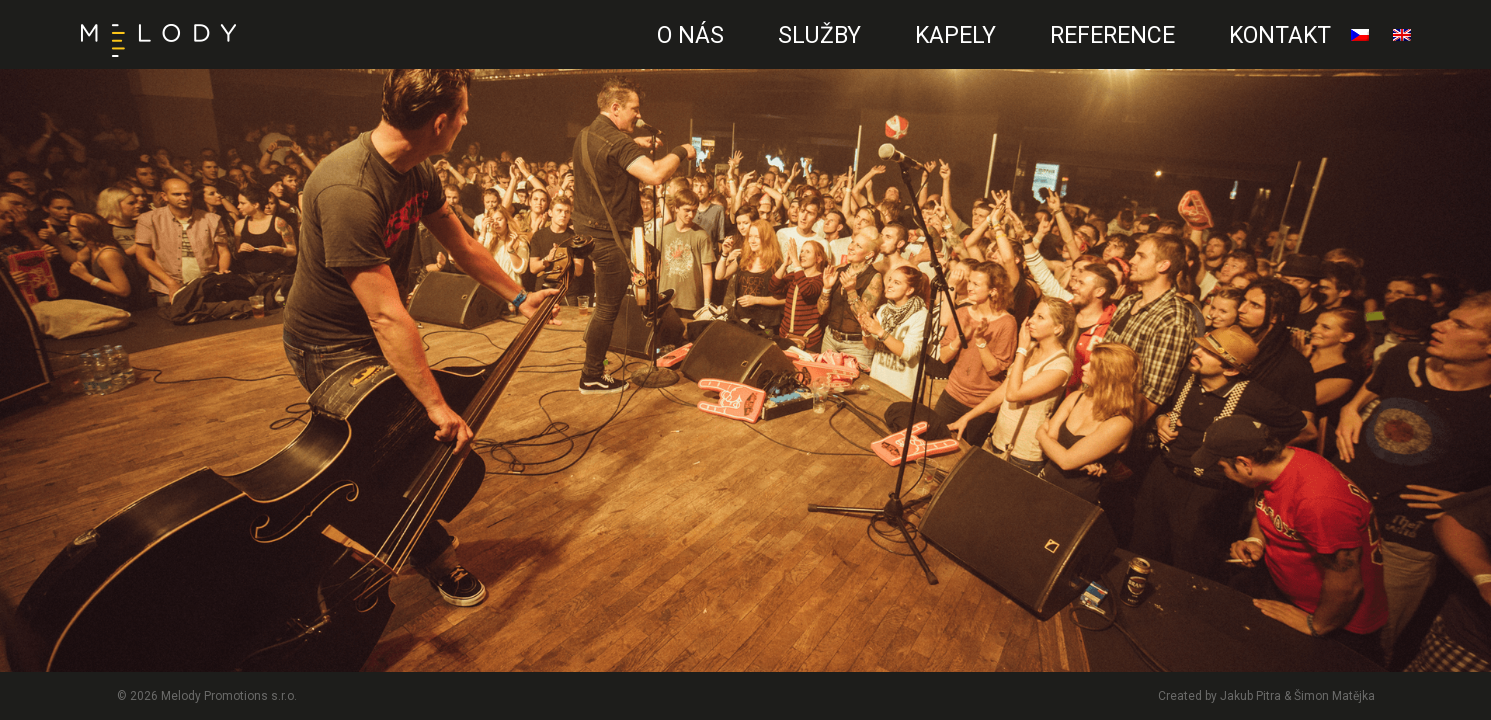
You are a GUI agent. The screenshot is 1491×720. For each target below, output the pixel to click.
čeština (1360, 43)
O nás (690, 35)
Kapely (955, 35)
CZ (614, 55)
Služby (819, 35)
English (1402, 43)
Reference (1112, 35)
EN (608, 55)
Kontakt (1280, 35)
